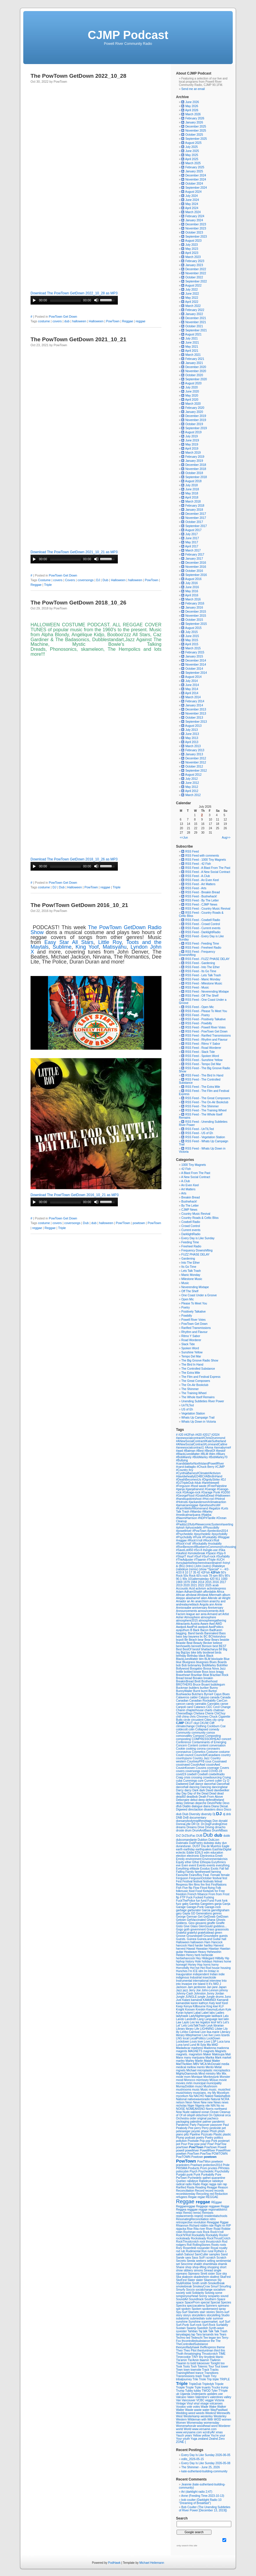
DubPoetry (196, 1843)
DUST (197, 1846)
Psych (194, 2171)
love (201, 2041)
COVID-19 (215, 1771)
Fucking (209, 1897)
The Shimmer (190, 1389)
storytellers (199, 2315)
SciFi (202, 2257)
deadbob (192, 1796)
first (208, 1884)
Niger (191, 2105)
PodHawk (114, 2562)
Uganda (185, 2393)
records (219, 2190)
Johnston (200, 1993)
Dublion (203, 1839)
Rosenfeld (190, 2248)
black (202, 1655)
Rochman (190, 2232)
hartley (209, 1945)
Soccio (190, 2289)
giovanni (201, 1923)
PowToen (193, 2153)
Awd (212, 1623)
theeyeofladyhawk (188, 2347)
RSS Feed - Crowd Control (200, 924)
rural (210, 2251)
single (217, 2270)
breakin (208, 1678)
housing (226, 1967)
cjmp (221, 1719)
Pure (218, 2174)
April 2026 (191, 110)
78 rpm (214, 1575)
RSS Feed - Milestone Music (201, 983)
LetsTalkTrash (197, 2025)
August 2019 (193, 432)
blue (179, 1662)
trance (199, 2373)
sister (212, 2273)
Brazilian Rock (219, 1675)
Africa (220, 1591)
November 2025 (195, 130)
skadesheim (202, 2276)
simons (199, 2270)
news (225, 2102)
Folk (218, 1887)
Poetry (185, 1307)
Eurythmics (218, 1862)
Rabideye (205, 2181)
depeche (201, 1803)
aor (198, 1614)
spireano (223, 2305)
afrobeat (191, 1594)
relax (179, 2212)
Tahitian (193, 2331)
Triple (48, 584)
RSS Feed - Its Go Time (198, 971)
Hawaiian (202, 1948)
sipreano (182, 2273)
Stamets (194, 2312)
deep (202, 1799)
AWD (218, 1623)
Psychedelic (206, 2171)
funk (224, 1900)
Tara (199, 2334)
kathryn (204, 2003)
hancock (182, 1945)
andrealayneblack (188, 1604)
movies (181, 2083)
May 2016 (191, 591)
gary (179, 1913)
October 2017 (194, 522)
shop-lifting (199, 2267)
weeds (200, 2413)
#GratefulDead (205, 1495)
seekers (201, 2260)
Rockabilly (199, 2235)
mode (180, 2076)
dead (220, 1793)
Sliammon (211, 2280)
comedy (214, 1729)
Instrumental (184, 1980)
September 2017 (196, 526)
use (220, 2393)
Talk (211, 2331)
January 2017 (194, 558)
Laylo (186, 2022)
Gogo (180, 1929)
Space (221, 2299)
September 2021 (196, 330)
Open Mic (187, 1299)
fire (203, 1884)
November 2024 (195, 179)
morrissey (202, 2080)
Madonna (210, 2048)
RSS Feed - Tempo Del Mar (201, 1064)
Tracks (214, 2369)
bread (188, 1678)
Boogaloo (196, 1668)
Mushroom (210, 2086)
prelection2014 (213, 2165)
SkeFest (181, 2280)
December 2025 (195, 126)
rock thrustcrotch (211, 2241)
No (218, 2105)
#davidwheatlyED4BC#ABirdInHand (199, 1476)
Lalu (226, 2016)
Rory (179, 2248)
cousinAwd (213, 1764)
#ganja (181, 1489)
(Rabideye (218, 1566)
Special (215, 2302)
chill (179, 1716)
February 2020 (194, 407)
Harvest (218, 1945)
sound (224, 2296)
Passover (203, 2124)
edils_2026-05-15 (192, 2459)
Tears (222, 2334)
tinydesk (210, 2356)
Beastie (181, 1643)
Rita (196, 2228)
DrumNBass (219, 1830)
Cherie (209, 1713)
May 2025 (191, 155)
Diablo (186, 1806)
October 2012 (194, 766)
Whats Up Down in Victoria (198, 1421)
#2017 (206, 1434)
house (216, 1967)
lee (197, 2022)
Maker (207, 2054)
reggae (140, 321)
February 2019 (194, 456)
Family (190, 1871)
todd (193, 2363)
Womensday (195, 2422)
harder (199, 1945)
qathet (206, 2177)
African (181, 1594)
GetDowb (209, 1916)
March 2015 (193, 648)
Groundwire (211, 1935)
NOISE (181, 2108)
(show (203, 1569)
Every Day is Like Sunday (197, 1238)
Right (218, 2225)
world (180, 2429)
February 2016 (194, 603)
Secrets (181, 2260)
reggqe (203, 2209)
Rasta (191, 2187)
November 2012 (195, 762)
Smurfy (181, 2289)
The (218, 2340)
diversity (206, 1814)
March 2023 (193, 257)
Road (217, 2228)
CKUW (204, 1723)
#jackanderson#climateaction (207, 1502)
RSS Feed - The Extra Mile (200, 1086)
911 (218, 1578)
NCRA (225, 2099)
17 (191, 1572)
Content (193, 1745)
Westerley (220, 2416)
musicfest (224, 2089)
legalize (205, 2022)
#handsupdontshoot (189, 1498)
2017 (223, 1582)
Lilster (219, 2028)
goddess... (220, 1926)
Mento (210, 2067)
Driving (210, 1827)
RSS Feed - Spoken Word (200, 1056)
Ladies (220, 2012)
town (187, 2369)
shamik (222, 2264)
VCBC (200, 2400)
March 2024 (193, 212)
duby (218, 1843)
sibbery (189, 2270)
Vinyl (190, 2403)
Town (180, 2369)
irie (195, 1984)
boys (212, 1671)
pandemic (218, 2121)
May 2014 (191, 689)
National (181, 2099)
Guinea (192, 1939)
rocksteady (183, 2238)
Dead (213, 1793)
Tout (218, 2366)
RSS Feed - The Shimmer (200, 1106)
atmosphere (208, 1617)
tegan (213, 2337)
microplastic (205, 2070)
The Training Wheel (194, 1393)
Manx (180, 2057)
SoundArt (182, 2299)
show (180, 2270)
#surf (190, 1556)
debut (194, 1799)
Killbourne (199, 2006)
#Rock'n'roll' (184, 1543)
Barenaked (211, 1633)
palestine (196, 2121)
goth (187, 1929)
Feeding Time (190, 1242)
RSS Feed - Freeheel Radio (201, 947)
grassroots (222, 1929)
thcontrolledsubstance (196, 2340)
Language (211, 2019)
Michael (191, 2070)
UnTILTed (187, 1405)
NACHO (199, 2096)
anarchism (202, 1601)
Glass (194, 1926)
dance (199, 1783)
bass (179, 1636)
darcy (188, 1790)
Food (199, 1891)
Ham (207, 1942)
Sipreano (194, 2273)
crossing (197, 1777)
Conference (184, 1742)
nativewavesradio (199, 2099)
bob (179, 1665)
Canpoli (181, 1707)
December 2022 (195, 269)
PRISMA (182, 2168)
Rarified (181, 2187)
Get (200, 1916)
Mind (201, 2073)
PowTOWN (183, 2156)
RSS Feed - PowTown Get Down (204, 1031)
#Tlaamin (200, 1559)
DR (193, 1824)
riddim (204, 2225)
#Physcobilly (211, 1527)
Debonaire (183, 1799)
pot (178, 2144)
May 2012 (191, 786)
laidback (217, 2016)
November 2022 (195, 273)
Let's (226, 2022)
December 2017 (195, 513)
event (193, 1865)
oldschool (202, 2115)
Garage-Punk (195, 1907)
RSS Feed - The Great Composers (205, 1098)
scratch (211, 2257)
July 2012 (191, 778)
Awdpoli (181, 1627)
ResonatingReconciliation (193, 2219)
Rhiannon (182, 2225)
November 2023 (195, 228)
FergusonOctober (201, 1878)
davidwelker (222, 1790)
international (201, 1980)
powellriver (192, 2150)
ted (188, 2337)
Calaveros (183, 1697)
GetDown (222, 1916)
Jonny (211, 1993)
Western (182, 2419)
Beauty (198, 1643)
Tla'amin (182, 2360)
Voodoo (181, 2406)
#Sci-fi (198, 1550)
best (216, 1646)
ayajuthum (183, 1630)
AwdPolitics (216, 1627)
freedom (181, 1894)
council (189, 1755)
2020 (187, 1585)
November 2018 (195, 469)
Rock (206, 2232)
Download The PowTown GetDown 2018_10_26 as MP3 (74, 859)
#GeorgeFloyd (185, 1495)
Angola (204, 1604)
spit (178, 2308)
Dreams (192, 1827)
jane (215, 1987)
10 (187, 1572)
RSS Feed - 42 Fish (196, 863)
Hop (200, 1964)
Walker (221, 2406)
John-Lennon (210, 1990)
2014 (201, 1582)
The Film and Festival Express (201, 1376)
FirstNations (218, 1884)
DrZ (179, 1835)
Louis (194, 2041)
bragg (220, 1671)
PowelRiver (223, 2150)
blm (202, 1659)
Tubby (189, 2390)
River (210, 2228)
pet (224, 2128)
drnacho (220, 1827)
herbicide (207, 1955)
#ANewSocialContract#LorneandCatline (201, 1444)
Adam (180, 1591)
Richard (194, 2225)
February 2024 (194, 216)
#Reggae (224, 1537)
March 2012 (193, 795)
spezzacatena (196, 2305)
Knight (180, 2009)
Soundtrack (196, 2299)
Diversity (195, 1814)
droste (180, 1830)
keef (219, 2003)
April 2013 (191, 742)
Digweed (182, 1809)
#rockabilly (215, 1543)
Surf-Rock (209, 2324)
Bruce (197, 1684)
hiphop (181, 1961)
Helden (181, 1955)
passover (216, 2124)
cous (208, 1761)
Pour (184, 2144)
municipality (213, 2083)
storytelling (214, 2315)
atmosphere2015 (187, 1620)
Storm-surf (222, 2312)
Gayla (186, 1913)
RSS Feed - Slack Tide (198, 1051)
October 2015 (194, 619)
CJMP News (189, 1209)
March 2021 (193, 354)
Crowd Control (190, 1226)
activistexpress (216, 1588)
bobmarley (195, 1665)
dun (224, 1843)
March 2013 (193, 746)
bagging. (182, 1633)
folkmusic (182, 1891)
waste (198, 2409)
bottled (188, 1671)
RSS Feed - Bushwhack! (199, 896)
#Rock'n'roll (195, 1540)
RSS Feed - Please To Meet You (204, 1011)
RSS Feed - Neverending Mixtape (205, 991)
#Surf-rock (209, 1556)
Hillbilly (220, 1958)
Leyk (210, 2025)
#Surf (198, 1556)
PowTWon (204, 2161)
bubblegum (218, 1684)
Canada (225, 1697)
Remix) (188, 2212)
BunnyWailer (184, 1691)
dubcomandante (187, 1839)
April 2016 (191, 595)
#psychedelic (203, 1534)
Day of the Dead (198, 1793)
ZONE (180, 2442)
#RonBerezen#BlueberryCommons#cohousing (206, 1546)
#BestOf (210, 1450)
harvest (181, 1948)
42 (199, 1572)
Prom (204, 2168)
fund (204, 1900)
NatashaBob (222, 2096)
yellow (206, 2435)
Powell (222, 2147)
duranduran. (184, 1846)
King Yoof (87, 947)
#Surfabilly (223, 1556)
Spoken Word (190, 1348)
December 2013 (195, 709)
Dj (214, 1814)
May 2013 (191, 738)
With (210, 2419)
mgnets (181, 2070)
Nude (187, 2112)
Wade (205, 2406)
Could (180, 1755)
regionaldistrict (217, 2209)
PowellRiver (208, 2150)
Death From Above (211, 1796)
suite (209, 2318)
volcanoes (216, 2403)
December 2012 (195, 758)
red (212, 2193)
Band (191, 1633)
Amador (181, 1601)
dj (224, 1814)
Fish (179, 1887)
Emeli (219, 1855)
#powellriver (184, 1530)
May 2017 (191, 542)
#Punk (197, 1537)
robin (179, 2232)
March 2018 (193, 501)
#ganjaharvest (195, 1489)
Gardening (188, 1258)
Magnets (220, 2051)
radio (189, 2184)
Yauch (180, 2435)
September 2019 (196, 428)
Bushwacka (184, 1694)
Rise (190, 2228)
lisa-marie (213, 2032)
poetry (200, 2137)
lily (178, 2032)
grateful (192, 1932)
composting (184, 1739)
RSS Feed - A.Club (195, 876)
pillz (187, 2134)
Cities (208, 1719)
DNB (179, 1817)
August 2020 (193, 383)
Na (191, 2096)
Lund (193, 2044)
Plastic (218, 2134)
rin (224, 2225)
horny (215, 1964)
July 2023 (191, 244)
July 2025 (191, 146)
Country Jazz (201, 1758)
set (178, 2264)
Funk (218, 1900)
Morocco (190, 2080)
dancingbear (220, 1787)
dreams (181, 1827)
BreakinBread (185, 1681)
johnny (223, 1990)
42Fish (216, 1572)
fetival (218, 1881)
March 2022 (193, 305)
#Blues (220, 1454)
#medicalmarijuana (188, 1514)
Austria (195, 1623)
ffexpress (182, 1884)
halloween (79, 321)
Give (187, 1926)
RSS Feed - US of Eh (197, 1133)
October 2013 (194, 717)
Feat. (207, 1875)
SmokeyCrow (202, 2286)
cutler (219, 1780)
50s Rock (190, 1575)
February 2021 (194, 358)
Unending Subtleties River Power (202, 1401)
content (204, 1745)
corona (201, 1748)
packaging (183, 2121)
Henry (190, 1955)
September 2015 (196, 623)
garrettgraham (220, 1910)
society (181, 2292)
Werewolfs (223, 2413)
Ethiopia (205, 1862)
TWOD (206, 2390)
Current (209, 1780)
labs (212, 2012)
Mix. (224, 2073)
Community (183, 1732)
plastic (227, 2134)
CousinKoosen (186, 1767)
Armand (212, 1614)
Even (185, 1865)
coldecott (182, 1729)
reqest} (199, 2216)
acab (215, 1585)
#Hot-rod (208, 1498)
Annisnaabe (184, 1607)
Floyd (204, 1887)
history (190, 1961)
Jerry (192, 1990)
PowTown (113, 321)
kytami (189, 2012)
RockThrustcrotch (188, 2241)
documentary (197, 1817)
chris (193, 1716)
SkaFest (225, 2276)
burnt (205, 1691)
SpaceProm (192, 2302)
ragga (213, 2184)
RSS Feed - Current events (200, 928)
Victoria (219, 2400)
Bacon (204, 1630)
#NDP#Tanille (207, 1518)
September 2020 (196, 379)
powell (180, 2150)
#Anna (209, 1447)
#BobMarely (184, 1457)
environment (194, 1859)
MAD (214, 2044)
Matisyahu (115, 947)
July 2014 (191, 681)
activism (201, 1588)
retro (213, 2219)
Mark (218, 2057)
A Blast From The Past (195, 1173)
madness (197, 2048)
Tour (211, 2366)
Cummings (190, 1780)
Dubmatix (182, 1843)
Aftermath (215, 1594)
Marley (190, 2060)
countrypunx (184, 1758)
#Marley (207, 1511)
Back (196, 1630)
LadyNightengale (200, 2016)
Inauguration (184, 1974)
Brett (197, 1681)
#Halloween (222, 1495)
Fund (211, 1900)
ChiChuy (219, 1713)
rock (200, 2232)
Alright (226, 1598)
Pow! (211, 2144)
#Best (200, 1450)
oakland (195, 2112)
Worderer (224, 2426)
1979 (187, 1582)
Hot (192, 1967)
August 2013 (193, 725)
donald (223, 1820)
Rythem (219, 2251)
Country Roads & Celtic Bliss (199, 1217)
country (226, 1755)
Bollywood (183, 1668)
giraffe (211, 1923)
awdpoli (203, 1627)
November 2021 (195, 322)
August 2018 (193, 481)
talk (205, 2331)
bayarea (194, 1636)
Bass (222, 1633)
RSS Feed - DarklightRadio (200, 932)
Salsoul (189, 2254)
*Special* (213, 1569)
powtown (139, 1223)
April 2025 (191, 159)
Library (181, 2028)
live (211, 2035)
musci (199, 2086)
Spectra (181, 2305)
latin (226, 2019)
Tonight (215, 2363)
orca (227, 2115)
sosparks (214, 2296)
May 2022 (191, 297)
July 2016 (191, 583)
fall (227, 1868)
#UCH (220, 1559)
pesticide (215, 2128)
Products (194, 2168)
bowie (197, 1671)
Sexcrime (187, 2264)
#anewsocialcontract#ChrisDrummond (200, 1438)
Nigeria (200, 2105)
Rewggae (213, 2222)
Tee (206, 2337)
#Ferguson (183, 1486)
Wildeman (194, 2419)
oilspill (191, 2115)
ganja (218, 1903)
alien (204, 1598)
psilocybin (183, 2171)
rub (183, 2251)
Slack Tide (188, 1344)
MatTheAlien (184, 2064)
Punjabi (181, 2174)
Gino (192, 1923)
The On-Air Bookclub (194, 1385)
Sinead (209, 2270)
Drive (201, 1827)
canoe (224, 1703)
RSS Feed (190, 851)
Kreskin (201, 2009)
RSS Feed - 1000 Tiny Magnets (203, 859)
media (225, 2064)
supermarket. (210, 2321)
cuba (179, 1780)
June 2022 (192, 293)
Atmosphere (192, 1617)
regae (202, 2197)
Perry (205, 2128)
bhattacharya (210, 1649)
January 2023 (194, 265)
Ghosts (220, 1919)
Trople (190, 2387)
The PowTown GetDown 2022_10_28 (78, 76)
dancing (194, 1787)
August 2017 (193, 530)
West (179, 2416)
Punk (197, 2174)
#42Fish (189, 1434)
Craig (180, 1777)
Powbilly (186, 1315)
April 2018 (191, 497)
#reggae (181, 1540)
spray (222, 2308)
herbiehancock (186, 1958)
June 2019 (192, 440)
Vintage (181, 2403)
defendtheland (215, 1799)
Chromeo (203, 1716)
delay (180, 1803)
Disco (227, 1809)
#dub (198, 1482)
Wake (213, 2406)
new (210, 2102)
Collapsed (202, 1729)
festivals (208, 1881)
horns (207, 1964)
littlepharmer (194, 2035)
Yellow (197, 2435)
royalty (223, 2248)
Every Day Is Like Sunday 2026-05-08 (205, 2463)
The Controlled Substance (198, 1368)
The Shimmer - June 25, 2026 (200, 2467)
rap (225, 2184)
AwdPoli (192, 1627)
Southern (211, 2299)
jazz (186, 1990)
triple (216, 2379)
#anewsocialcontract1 (190, 1447)
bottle (180, 1671)
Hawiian (214, 1948)
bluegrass (202, 1662)
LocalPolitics (198, 2038)
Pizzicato (207, 2134)
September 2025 (196, 138)
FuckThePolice (186, 1900)
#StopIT (181, 1556)
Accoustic (182, 1588)
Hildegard (208, 1958)
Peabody (182, 2128)
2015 (208, 1582)
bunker (204, 1687)
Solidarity (198, 2292)
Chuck (213, 1716)
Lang (201, 2019)
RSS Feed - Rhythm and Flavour (204, 1039)
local (186, 2038)
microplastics (221, 2070)
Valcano (181, 2397)
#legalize (215, 1508)
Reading (201, 2187)
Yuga (194, 2438)
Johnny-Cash (185, 1993)
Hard (191, 1945)
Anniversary (215, 1607)
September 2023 (196, 236)
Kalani (186, 2000)
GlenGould (206, 1926)
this (223, 2350)
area (204, 1614)
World (188, 2429)
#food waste (199, 1486)
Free (222, 1891)
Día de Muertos (211, 1846)
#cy (191, 1470)
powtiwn (181, 2153)
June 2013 (192, 734)
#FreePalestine (217, 1486)
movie (223, 2080)
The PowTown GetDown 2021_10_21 (78, 339)
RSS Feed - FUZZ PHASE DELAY (205, 959)
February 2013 (194, 750)
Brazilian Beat (200, 1675)
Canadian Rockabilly (203, 1700)
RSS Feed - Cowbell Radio (200, 920)
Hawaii (191, 1948)
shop (188, 2267)
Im (206, 1971)
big (178, 1652)
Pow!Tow (220, 2144)
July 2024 (191, 195)
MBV (196, 2064)
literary (181, 2035)
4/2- (226, 1569)
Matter (216, 2060)
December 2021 (195, 318)
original (202, 2118)
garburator (194, 1910)
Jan (209, 1987)
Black (209, 1655)
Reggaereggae (186, 2206)
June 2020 (192, 391)
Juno (228, 1996)
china (186, 1716)
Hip (227, 1958)
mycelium (182, 2096)
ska (224, 2273)
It (207, 1984)
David (210, 1790)
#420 (198, 1434)
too (223, 2363)
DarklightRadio (190, 1234)
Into (224, 1980)
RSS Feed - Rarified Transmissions (206, 1035)
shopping (213, 2267)
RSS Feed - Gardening (198, 963)
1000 (224, 1578)
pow (197, 2144)
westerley (207, 2416)
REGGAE (212, 2197)
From (212, 1894)
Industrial (196, 1977)
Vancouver (189, 2400)
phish (221, 2131)
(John (198, 1566)
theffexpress (208, 2347)
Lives (217, 2035)
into (179, 1984)
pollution (182, 2140)
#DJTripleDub (185, 1482)
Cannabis (213, 1703)
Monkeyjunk (211, 2076)
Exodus (205, 1868)
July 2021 (191, 338)
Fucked (198, 1897)
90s (185, 1578)
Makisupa (218, 2054)
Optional (219, 2115)
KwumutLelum (215, 2009)
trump (224, 2387)
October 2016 (194, 570)
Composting (213, 1735)
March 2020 (193, 403)
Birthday (192, 1655)
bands (199, 1633)
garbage (181, 1910)
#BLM (204, 1454)
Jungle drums (215, 1996)
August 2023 (193, 240)
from (219, 1894)
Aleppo (181, 1598)
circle (187, 1719)
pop (208, 2140)
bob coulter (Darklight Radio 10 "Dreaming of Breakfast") (200, 2501)
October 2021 (194, 326)
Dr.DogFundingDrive (214, 1824)
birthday (181, 1655)
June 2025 (192, 151)
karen (195, 2003)
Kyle (228, 2009)
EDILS (199, 1852)
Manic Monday (190, 1274)
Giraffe (220, 1923)
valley (227, 2397)
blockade (217, 1659)
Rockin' (223, 2235)
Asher (180, 1617)
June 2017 (192, 538)
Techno (181, 2337)
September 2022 (196, 281)
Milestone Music (191, 1279)
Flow (196, 1887)
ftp (178, 1897)
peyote (196, 2131)
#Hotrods (182, 1502)
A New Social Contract (195, 1177)
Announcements (187, 1611)
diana (207, 1806)
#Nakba (206, 1514)
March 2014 (193, 697)
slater (200, 2280)
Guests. (181, 1939)
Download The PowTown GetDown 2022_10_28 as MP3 (74, 293)
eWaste (195, 1868)
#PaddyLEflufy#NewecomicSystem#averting (204, 1524)
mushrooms (184, 2089)
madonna (223, 2048)
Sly (220, 2280)
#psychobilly (219, 1534)
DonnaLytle (183, 1824)
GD (193, 1913)
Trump (180, 2390)
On (211, 2115)
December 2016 (195, 562)
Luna (179, 2044)
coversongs (85, 580)
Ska (179, 2276)
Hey (199, 1958)
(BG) (182, 1566)
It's (211, 1984)
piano (180, 2134)
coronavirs (213, 1748)
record (209, 2190)
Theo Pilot (190, 2350)
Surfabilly (222, 2324)
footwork (209, 1891)
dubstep (209, 1843)
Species (226, 2302)
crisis (187, 1777)
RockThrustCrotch (218, 2238)
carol (190, 1707)
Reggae (127, 321)
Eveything (183, 1868)
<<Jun (184, 837)
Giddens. (182, 1923)
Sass (195, 2257)
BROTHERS (184, 1684)
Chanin (181, 1710)
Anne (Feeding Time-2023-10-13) (202, 2495)
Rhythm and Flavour (194, 1332)
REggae (216, 2202)
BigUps (186, 1652)
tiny (201, 2356)
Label (205, 2012)
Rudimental (193, 2251)
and (223, 1601)
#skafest (182, 1553)
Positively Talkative (193, 1311)
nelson (180, 2102)
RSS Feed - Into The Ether (200, 967)
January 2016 (194, 607)
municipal (199, 2083)
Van (179, 2400)
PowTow (206, 2153)
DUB (199, 1835)
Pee (191, 2128)
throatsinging (193, 2353)
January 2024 (194, 220)
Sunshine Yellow (191, 1352)
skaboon (188, 2276)
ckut (196, 1723)
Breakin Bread (190, 1197)
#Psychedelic (185, 1534)
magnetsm (196, 2054)
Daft (192, 1783)
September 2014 (196, 672)
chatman (218, 1710)
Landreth (191, 2019)
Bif (221, 1649)
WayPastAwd (218, 2409)
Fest (179, 1881)
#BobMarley (200, 1457)
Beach (193, 1639)
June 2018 (192, 489)
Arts (183, 1193)
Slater (191, 2280)
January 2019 (194, 460)
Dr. (198, 1824)
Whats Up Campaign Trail (197, 1417)
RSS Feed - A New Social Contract (205, 872)
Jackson (181, 1987)
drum (189, 1830)
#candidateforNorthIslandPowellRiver (200, 1463)
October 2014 (194, 668)
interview (215, 1980)
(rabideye (182, 1569)
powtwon (217, 2161)
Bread (180, 1678)
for (217, 1891)
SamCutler (202, 2254)
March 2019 (193, 452)
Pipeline (195, 2134)
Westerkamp (191, 2416)
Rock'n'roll (217, 2232)
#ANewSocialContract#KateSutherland (201, 1441)
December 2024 (195, 175)
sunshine (182, 2321)
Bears (215, 1639)
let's (220, 2022)
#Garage (211, 1489)
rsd (178, 2251)
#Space (211, 1553)
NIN (213, 2105)
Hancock (217, 1942)
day (179, 1793)
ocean (205, 2112)
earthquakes (203, 1849)
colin (192, 1729)
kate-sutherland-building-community (204, 2471)
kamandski (183, 2003)
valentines (217, 2397)
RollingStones (202, 2244)
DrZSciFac (189, 1835)
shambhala (210, 2264)
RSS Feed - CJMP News (199, 904)
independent (201, 1974)
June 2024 (192, 199)
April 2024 (191, 208)
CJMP (180, 1723)
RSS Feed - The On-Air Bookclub (204, 1102)
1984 (194, 1582)
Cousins (201, 1767)
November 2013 (195, 713)
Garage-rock (213, 1907)
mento (201, 2067)
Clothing (201, 1726)
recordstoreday (186, 2193)
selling (211, 2260)
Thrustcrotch (210, 2353)
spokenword (210, 2308)
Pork (214, 2140)
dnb (228, 1814)
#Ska (221, 1550)
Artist (225, 1614)
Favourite (182, 1875)
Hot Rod (205, 1967)
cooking (191, 1748)
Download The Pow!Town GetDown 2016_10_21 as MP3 (75, 1195)
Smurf (215, 2286)
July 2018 (191, 485)
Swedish (203, 2328)
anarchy (215, 1601)
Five (185, 1887)
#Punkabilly (210, 1537)
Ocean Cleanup (220, 2112)
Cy (225, 1780)
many (188, 2057)
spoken (186, 2308)
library (190, 2028)
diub (179, 1814)
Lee (192, 2022)
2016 (216, 1582)
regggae (192, 2209)
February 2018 (194, 505)
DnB (186, 1817)
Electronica (207, 1855)
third (217, 2350)
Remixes (207, 2212)
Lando (180, 2019)
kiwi (215, 2006)
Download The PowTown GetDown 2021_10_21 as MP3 (74, 552)
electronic (193, 1855)
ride (211, 2225)
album (226, 1594)
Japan (222, 1987)
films (197, 1884)
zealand (203, 2438)
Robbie (226, 2228)
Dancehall (223, 1783)
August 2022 (193, 285)
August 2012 (193, 774)
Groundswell (194, 1935)
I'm (190, 1971)
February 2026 (194, 118)
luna (227, 2041)
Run (204, 2251)
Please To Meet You (194, 1303)
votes (197, 2406)
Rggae (224, 2222)
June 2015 (192, 636)
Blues (213, 1662)
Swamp (191, 2328)
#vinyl (226, 1562)
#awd (180, 1450)
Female (215, 1875)
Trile (196, 2379)
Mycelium (223, 2092)
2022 (201, 1585)
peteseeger (183, 2131)
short (223, 2267)
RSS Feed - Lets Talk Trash (201, 975)
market (226, 2057)
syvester (182, 2331)
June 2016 (192, 587)
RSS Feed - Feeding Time (200, 943)
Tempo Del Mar (191, 1356)
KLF (221, 2006)
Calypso (204, 1697)
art (220, 1614)
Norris (210, 2108)
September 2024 (196, 187)
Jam (190, 1987)
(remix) (194, 1569)
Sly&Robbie (184, 2283)
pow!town (182, 2147)
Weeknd (210, 2413)
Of (181, 2115)
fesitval (218, 1878)
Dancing (205, 1787)
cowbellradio (217, 1774)
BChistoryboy (217, 1636)
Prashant (196, 2165)
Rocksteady (199, 2238)
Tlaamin (181, 2363)
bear (201, 1639)
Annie (218, 1604)
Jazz (179, 1990)
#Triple (211, 1559)
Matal (208, 2060)
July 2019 (191, 436)
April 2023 (191, 252)
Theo (179, 2350)
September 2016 (196, 575)
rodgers (181, 2244)
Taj (200, 2331)
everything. (223, 1865)
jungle (202, 1996)
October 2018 (194, 473)
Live (205, 2035)
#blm (212, 1454)
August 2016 (193, 579)
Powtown (197, 2156)
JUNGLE (191, 1996)
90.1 (179, 1578)
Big (225, 1649)
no (222, 2105)
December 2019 (195, 416)
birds (218, 1652)
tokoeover (204, 2363)
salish (180, 2254)
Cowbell (202, 1774)
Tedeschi (197, 2337)
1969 (179, 1582)
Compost (199, 1735)
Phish (214, 2131)
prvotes (213, 2168)
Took (179, 2366)
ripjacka (181, 2228)
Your (179, 2438)
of (177, 2115)
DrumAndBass (202, 1830)
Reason (223, 2187)
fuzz (179, 1903)
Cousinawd (219, 1761)
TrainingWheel (185, 2373)
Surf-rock (196, 2324)
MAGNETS (195, 2051)
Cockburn (214, 1726)
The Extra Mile (190, 1372)
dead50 (181, 1796)
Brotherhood (209, 1681)
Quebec (181, 2181)
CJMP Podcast (128, 35)
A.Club (185, 1181)
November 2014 (195, 664)
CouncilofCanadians (207, 1755)
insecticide (209, 1977)
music (196, 2089)
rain (220, 2184)
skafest (215, 2276)
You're (215, 2435)
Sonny (203, 2296)
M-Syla (202, 2044)
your (222, 2435)
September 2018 (196, 477)
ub (178, 2393)
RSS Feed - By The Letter (200, 900)
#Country (182, 1470)
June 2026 (192, 102)
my (209, 2092)
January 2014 (194, 705)
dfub (179, 1806)
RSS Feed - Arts (193, 888)
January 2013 (194, 754)
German (192, 1916)
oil (185, 2115)
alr (220, 1598)
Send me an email (193, 89)
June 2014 (192, 685)
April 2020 (191, 399)
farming (216, 1871)
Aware (204, 1623)
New (204, 2102)
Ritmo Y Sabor (190, 1336)
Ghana (211, 1919)
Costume (44, 580)
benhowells (183, 1646)
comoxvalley (184, 1735)
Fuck (189, 1897)
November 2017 (195, 517)
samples (215, 2254)
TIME (221, 2353)
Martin (199, 2060)
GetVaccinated (197, 1919)
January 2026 (194, 122)
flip (191, 1887)
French (192, 1894)
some (218, 2292)
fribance (202, 1894)
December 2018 (195, 464)
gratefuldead (206, 1932)
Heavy (202, 1951)
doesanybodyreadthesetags (194, 1820)
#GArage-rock (191, 1492)
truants (206, 2387)
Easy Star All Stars (69, 942)
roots (223, 2244)
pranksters (183, 2165)
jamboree (200, 1987)
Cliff (211, 1723)
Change (226, 1707)
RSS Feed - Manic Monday (200, 979)
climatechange (185, 1726)
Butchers (198, 1694)
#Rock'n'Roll (211, 1540)
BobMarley (209, 1665)
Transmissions (185, 2376)
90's (227, 1575)
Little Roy (110, 942)
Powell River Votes (193, 1319)
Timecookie (183, 2356)
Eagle (226, 1846)
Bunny (214, 1687)
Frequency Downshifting (196, 1250)
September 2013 (196, 721)
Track (206, 2369)
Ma (209, 2044)
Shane (180, 2267)
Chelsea (199, 1713)
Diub (185, 1814)
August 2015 (193, 628)
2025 (208, 1585)
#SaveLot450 (185, 1550)
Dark (195, 1790)
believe (217, 1643)
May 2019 (191, 444)
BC (206, 1636)
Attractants (183, 1623)
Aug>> (226, 837)
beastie (224, 1639)
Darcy (180, 1790)
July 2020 (191, 387)
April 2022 (191, 301)
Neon (189, 2102)
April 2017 (191, 546)
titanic (219, 2356)
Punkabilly (208, 2174)
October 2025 (194, 134)
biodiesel (209, 1652)
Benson (207, 1646)
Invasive (187, 1984)
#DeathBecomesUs (189, 1479)
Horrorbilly (183, 1967)
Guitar (217, 1939)
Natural (216, 2099)
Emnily (181, 1859)
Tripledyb (208, 2384)
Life (197, 2028)
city (215, 1719)
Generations (204, 1913)
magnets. (182, 2054)
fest (225, 1878)
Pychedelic (195, 2177)
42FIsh (206, 1572)
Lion (203, 2032)
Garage (181, 1907)
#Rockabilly (200, 1543)
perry (198, 2128)
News (218, 2102)
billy (200, 1652)
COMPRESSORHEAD (207, 1739)
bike (194, 1652)
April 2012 (191, 791)
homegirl (182, 1964)
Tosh (194, 2366)
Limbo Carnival (190, 2032)
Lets (185, 2025)
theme (221, 2347)
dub (67, 321)
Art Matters (188, 1189)
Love (207, 2041)
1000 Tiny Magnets (193, 1164)
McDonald (214, 2064)
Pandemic (183, 2124)
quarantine (218, 2177)
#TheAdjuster (185, 1559)
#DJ (223, 1479)
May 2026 (191, 106)
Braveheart (183, 1675)
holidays (207, 1961)
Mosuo (214, 2080)
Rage (205, 2184)
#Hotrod (219, 1498)
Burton (212, 1691)
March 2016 (193, 599)
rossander (204, 2248)
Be (186, 1639)
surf (222, 2321)
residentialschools (215, 2216)
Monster (225, 2076)
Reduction (221, 2193)
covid (205, 1771)
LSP (214, 2041)
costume (44, 321)
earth (180, 1849)
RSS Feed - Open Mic (197, 1007)
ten (219, 2337)
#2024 (215, 1434)
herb (198, 1955)
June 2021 (192, 342)
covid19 (181, 1774)
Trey (214, 2376)
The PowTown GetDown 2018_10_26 (78, 603)
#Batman (190, 1450)
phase (205, 2131)
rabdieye (193, 2181)
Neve (197, 2102)
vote (190, 2406)
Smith (196, 2283)
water (206, 2409)
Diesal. (224, 1806)
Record (200, 2190)
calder (194, 1697)
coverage (213, 1767)
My (214, 2092)
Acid (192, 1588)
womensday (211, 2422)
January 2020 (194, 411)
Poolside (194, 2140)
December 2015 (195, 611)
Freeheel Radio (191, 1246)
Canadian (182, 1700)
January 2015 (194, 656)
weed (192, 2413)
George (181, 1916)
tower (224, 2366)
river (203, 2228)
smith (204, 2283)
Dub (106, 580)
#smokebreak (197, 1553)
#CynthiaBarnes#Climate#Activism (198, 1473)
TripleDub (195, 2384)
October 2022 (194, 277)
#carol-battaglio (186, 1466)
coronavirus (184, 1751)
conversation (217, 1745)
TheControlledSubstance (192, 2344)
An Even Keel (190, 1185)
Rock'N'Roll (184, 2235)
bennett (196, 1646)
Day (185, 1793)
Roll (190, 2244)
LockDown (213, 2038)
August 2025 (193, 142)
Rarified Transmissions (196, 1327)
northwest (220, 2108)
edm (207, 1852)
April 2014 (191, 693)
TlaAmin (215, 2360)
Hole (198, 1961)
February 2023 (194, 261)
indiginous (183, 1977)
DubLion (213, 1839)
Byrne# (209, 1694)
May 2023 (191, 248)
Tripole (219, 2384)
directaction (196, 1809)
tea (216, 2334)
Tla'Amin (194, 2360)
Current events (190, 1230)
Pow (191, 2144)
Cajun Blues (222, 1694)
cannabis (201, 1703)
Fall (222, 1868)
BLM (208, 1659)
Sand (224, 2254)
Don (216, 1820)
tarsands (208, 2334)
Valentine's (202, 2397)
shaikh (198, 2264)
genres (217, 1913)
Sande (180, 2257)
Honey (192, 1964)
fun (198, 1900)
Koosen (190, 2009)
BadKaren (215, 1630)
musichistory (184, 2092)
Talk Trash (220, 2331)
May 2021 (191, 346)
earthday (190, 1849)
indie (221, 1974)
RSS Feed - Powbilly (196, 1023)
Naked (209, 2096)
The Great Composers (195, 1380)
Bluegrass (189, 1662)
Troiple (181, 2387)
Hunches (182, 1971)
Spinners (212, 2305)
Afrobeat (203, 1594)
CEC (209, 1707)
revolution (200, 2222)
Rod (224, 2241)
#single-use (210, 1550)
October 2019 (194, 424)
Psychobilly (222, 2171)
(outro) (207, 1566)
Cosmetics (199, 1751)
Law (179, 2022)
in (218, 1971)
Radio (197, 2184)
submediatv (198, 2318)
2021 (194, 1585)
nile (208, 2105)
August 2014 (193, 676)
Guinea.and (205, 1939)
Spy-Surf (182, 2312)
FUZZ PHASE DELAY (195, 1254)
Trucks (216, 2387)
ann (212, 1604)
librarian (219, 2025)
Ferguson (182, 1878)
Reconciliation (185, 2190)
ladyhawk (182, 2016)
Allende (213, 1598)
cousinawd (183, 1764)
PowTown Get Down (63, 316)
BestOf (187, 1649)
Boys (205, 1671)
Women (181, 2422)
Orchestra (183, 2118)
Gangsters (207, 1903)
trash (199, 2376)
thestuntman (205, 2350)
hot (197, 1967)
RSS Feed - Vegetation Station (203, 1137)
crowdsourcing (212, 1777)
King (210, 2006)
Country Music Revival (195, 1213)
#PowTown (199, 1530)
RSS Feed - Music (195, 987)
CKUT (189, 1723)
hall (224, 1939)
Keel (225, 2003)
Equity (180, 1862)
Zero (222, 2438)
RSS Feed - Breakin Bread (200, 892)
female (225, 1875)
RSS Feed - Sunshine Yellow (202, 1060)
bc (202, 1636)
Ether (196, 1862)
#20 (181, 1434)
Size (219, 2273)
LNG (179, 2038)
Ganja (226, 1903)
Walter (180, 2409)
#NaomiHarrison (187, 1518)
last (220, 2019)
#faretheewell (210, 1482)
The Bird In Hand (192, 1364)
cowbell (192, 1774)
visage (205, 2403)
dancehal (210, 1783)
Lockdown (183, 2041)
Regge (225, 2206)
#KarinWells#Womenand (192, 1508)
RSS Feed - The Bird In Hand (202, 1075)
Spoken (196, 2308)
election (181, 1855)
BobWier (222, 1665)
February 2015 (194, 652)
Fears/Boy (196, 1875)
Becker (208, 1643)
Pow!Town (123, 1223)
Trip (210, 2379)
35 (195, 1572)
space (180, 2302)
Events (202, 1865)
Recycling (202, 2193)
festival (198, 1881)
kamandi (197, 2000)
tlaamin (205, 2360)
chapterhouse (195, 1710)
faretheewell (203, 1871)
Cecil (217, 1707)
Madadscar (183, 2048)
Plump (180, 2137)
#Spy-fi (221, 1553)
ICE (195, 1971)
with (204, 2419)
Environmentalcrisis (215, 1859)
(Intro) (190, 1566)
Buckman (182, 1687)
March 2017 (193, 550)
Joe (199, 1990)
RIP (228, 2225)
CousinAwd (198, 1764)
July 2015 (191, 632)
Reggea (181, 2209)
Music (185, 1283)
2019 (179, 1585)
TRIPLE (225, 2379)
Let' (179, 2025)
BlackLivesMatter (187, 1659)
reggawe (215, 2206)
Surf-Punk (183, 2324)
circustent (198, 1719)
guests (223, 1935)
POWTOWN (219, 2153)
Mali (228, 2054)
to (188, 2363)
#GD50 (225, 1492)
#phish (180, 1527)
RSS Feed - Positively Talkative (203, 1019)
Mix (219, 2073)
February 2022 (194, 310)
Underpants (199, 2393)
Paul (226, 2124)
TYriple (223, 2390)
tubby (198, 2390)
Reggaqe (202, 2206)
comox (210, 1732)
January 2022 (194, 314)
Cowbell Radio (190, 1222)
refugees (182, 2197)
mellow (192, 2067)
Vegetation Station (193, 1413)
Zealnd (213, 2438)
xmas (219, 2432)
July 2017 (191, 534)
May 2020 (191, 395)
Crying (227, 1777)
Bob (185, 1665)
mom (187, 2076)
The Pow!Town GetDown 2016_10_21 (79, 905)
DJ (98, 580)
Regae (193, 2197)
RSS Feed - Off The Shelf (199, 995)
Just (179, 2000)
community (198, 1732)
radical (180, 2184)
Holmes (218, 1961)
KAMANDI (210, 2000)
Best (179, 1649)
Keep (180, 2006)
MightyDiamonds (187, 2073)
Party (193, 2124)
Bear (208, 1639)
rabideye (217, 2181)
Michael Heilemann (151, 2562)
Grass (211, 1929)
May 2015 (191, 640)
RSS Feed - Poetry (195, 1015)
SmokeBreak (216, 2283)
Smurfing (225, 2286)
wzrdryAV (209, 2432)
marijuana (198, 2057)
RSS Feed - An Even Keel (200, 880)
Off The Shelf (189, 1291)
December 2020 (195, 367)
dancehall (182, 1787)
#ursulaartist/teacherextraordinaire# (199, 1562)
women (226, 2419)
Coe (222, 1726)
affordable (210, 1591)
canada (215, 1697)
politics (218, 2137)
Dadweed (182, 1783)
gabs (185, 1903)
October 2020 (194, 375)
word (214, 2426)
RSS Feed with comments (200, 855)
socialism (219, 2289)
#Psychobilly (184, 1537)
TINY (195, 2356)
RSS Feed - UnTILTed (197, 1129)
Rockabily (212, 2235)
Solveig (210, 2292)
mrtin (189, 2083)
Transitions (211, 2373)
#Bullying (182, 1460)
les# (214, 2022)
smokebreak (184, 2286)
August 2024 (193, 191)
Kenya (188, 2006)
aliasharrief (193, 1598)
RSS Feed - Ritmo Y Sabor (200, 1043)
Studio (225, 2315)
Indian (214, 1974)
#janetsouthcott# (210, 1505)
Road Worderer (191, 1340)
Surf (227, 2321)
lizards (225, 2035)
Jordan (219, 1993)
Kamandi (222, 2000)
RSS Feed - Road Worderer (201, 1047)
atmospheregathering (212, 1620)
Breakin (198, 1678)
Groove (181, 1935)
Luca (220, 2041)
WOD (218, 2419)
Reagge (212, 2187)
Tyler (214, 2390)
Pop (203, 2140)
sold (189, 2292)
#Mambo (196, 1511)
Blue (227, 1659)
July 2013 (191, 729)
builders (194, 1687)
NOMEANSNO (196, 2108)
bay (186, 1636)
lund (186, 2044)
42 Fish (186, 1169)
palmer (207, 2121)
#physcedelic (194, 1527)
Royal (215, 2248)
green (218, 1932)
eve (179, 1865)
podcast (190, 2137)
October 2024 (194, 183)
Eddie (190, 1852)
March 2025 (193, 163)
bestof (196, 1649)
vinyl (197, 2403)
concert (226, 1739)
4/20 (179, 1572)
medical (181, 2067)
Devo (226, 1803)
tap (193, 2334)
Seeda (191, 2260)
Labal (198, 2012)
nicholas (181, 2105)
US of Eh (187, 1409)
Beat (189, 1643)
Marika (210, 2057)
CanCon (222, 1700)
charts (209, 1710)
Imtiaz (212, 1971)
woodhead (204, 2426)
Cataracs (200, 1707)
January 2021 (194, 363)
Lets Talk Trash (191, 1270)
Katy (212, 2003)
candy (190, 1703)
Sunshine (195, 2321)
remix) (197, 2212)
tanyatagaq (183, 2334)
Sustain (181, 2328)
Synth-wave (216, 2328)
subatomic (183, 2318)
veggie (209, 2400)
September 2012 (196, 770)
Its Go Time (188, 1266)
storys (187, 2315)
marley (181, 2060)
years (189, 2435)
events (211, 1865)
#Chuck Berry (206, 1466)
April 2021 (191, 350)
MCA (203, 2064)
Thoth (180, 2353)
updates (212, 2393)
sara (188, 2257)
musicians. (200, 2092)
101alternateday (199, 1578)
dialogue (197, 1806)
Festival (187, 1881)
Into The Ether (190, 1262)
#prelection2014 (217, 1530)
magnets (209, 2051)
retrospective (184, 2222)
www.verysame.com (189, 2432)
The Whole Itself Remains (198, 1397)
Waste (189, 2409)
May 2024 (191, 204)
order (193, 2118)
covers (57, 321)
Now (179, 2112)
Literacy (225, 2032)
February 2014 (194, 701)
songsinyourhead (187, 2296)
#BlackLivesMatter (188, 1454)
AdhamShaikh (193, 1591)
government (199, 1929)
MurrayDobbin (185, 2086)
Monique (197, 2076)
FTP (183, 1897)
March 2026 (193, 114)
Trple (198, 2387)
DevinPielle (215, 1803)
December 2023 (195, 224)
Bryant (206, 1684)
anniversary (200, 1607)
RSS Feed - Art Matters (198, 884)
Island (202, 1984)
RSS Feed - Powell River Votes (203, 1027)
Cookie (181, 1748)
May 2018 (191, 493)
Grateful (181, 1932)
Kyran (180, 2012)
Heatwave (191, 1951)
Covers (70, 580)
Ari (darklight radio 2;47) (196, 2491)
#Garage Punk (211, 1492)
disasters (210, 1809)
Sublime (62, 947)
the (213, 2340)
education (216, 1852)
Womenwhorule (186, 2426)
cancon (181, 1703)
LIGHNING (207, 2028)
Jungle (180, 1996)
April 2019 (191, 448)
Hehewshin (214, 1951)
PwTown (182, 2177)
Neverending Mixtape (195, 1287)
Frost (226, 1894)
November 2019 (195, 420)
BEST (222, 1646)
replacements (185, 2216)
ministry (211, 2073)
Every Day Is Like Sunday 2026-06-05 (205, 2455)
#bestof (220, 1450)
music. (213, 2089)
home (227, 1961)
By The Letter (190, 1205)
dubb (226, 1835)
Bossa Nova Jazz (214, 1668)
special (206, 2302)
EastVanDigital (221, 1849)
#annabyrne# (222, 1447)
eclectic (181, 1852)
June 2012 (192, 782)
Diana (215, 1806)
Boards (222, 1662)
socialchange (204, 2289)
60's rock (202, 1575)
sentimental (223, 2260)
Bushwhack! (189, 1201)
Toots (187, 2366)
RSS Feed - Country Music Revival (205, 908)
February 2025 (194, 167)
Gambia (194, 1903)
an (189, 1601)
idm (201, 1971)
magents (182, 2051)
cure (201, 1780)
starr (203, 2312)
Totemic (203, 2366)
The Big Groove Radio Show (199, 1360)
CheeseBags (184, 1713)
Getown (181, 1919)
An (193, 1601)
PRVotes (224, 2168)
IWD (216, 1984)
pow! (203, 2144)
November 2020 (195, 371)
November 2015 (195, 615)
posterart (224, 2140)
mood (180, 2080)
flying (212, 1887)
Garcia (206, 1910)
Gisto (180, 1926)
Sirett (204, 2273)
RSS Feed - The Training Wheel (203, 1110)
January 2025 (194, 171)
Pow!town (211, 2147)
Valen (191, 2397)
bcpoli (180, 1639)
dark (202, 1790)
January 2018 (194, 509)
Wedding (182, 2413)
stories (211, 2312)
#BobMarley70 (218, 1457)
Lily (225, 2028)
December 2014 (195, 660)
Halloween (96, 321)
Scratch (221, 2257)
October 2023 (194, 232)
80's (221, 1575)
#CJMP (220, 1466)
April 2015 (191, 644)
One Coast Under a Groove (199, 1295)
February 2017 (194, 554)
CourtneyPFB (196, 1761)
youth (187, 2438)
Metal (217, 2067)
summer (218, 2318)
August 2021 (193, 334)
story (179, 2315)
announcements (208, 1611)
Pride (226, 2165)
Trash (207, 2376)
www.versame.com (204, 2429)
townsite (196, 2369)
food (192, 1891)
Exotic (215, 1868)
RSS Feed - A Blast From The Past (205, 867)
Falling (180, 1871)
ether (189, 1862)
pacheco (212, 2118)
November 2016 (195, 566)
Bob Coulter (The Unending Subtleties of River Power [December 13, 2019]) (204, 2509)
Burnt (197, 1691)
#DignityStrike (211, 1479)
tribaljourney (184, 2379)
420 (212, 1578)
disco (220, 1809)
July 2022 (191, 289)
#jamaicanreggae (187, 1505)
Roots (215, 2244)
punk (189, 2174)
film (191, 1884)
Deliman (189, 1803)
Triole (203, 2379)
